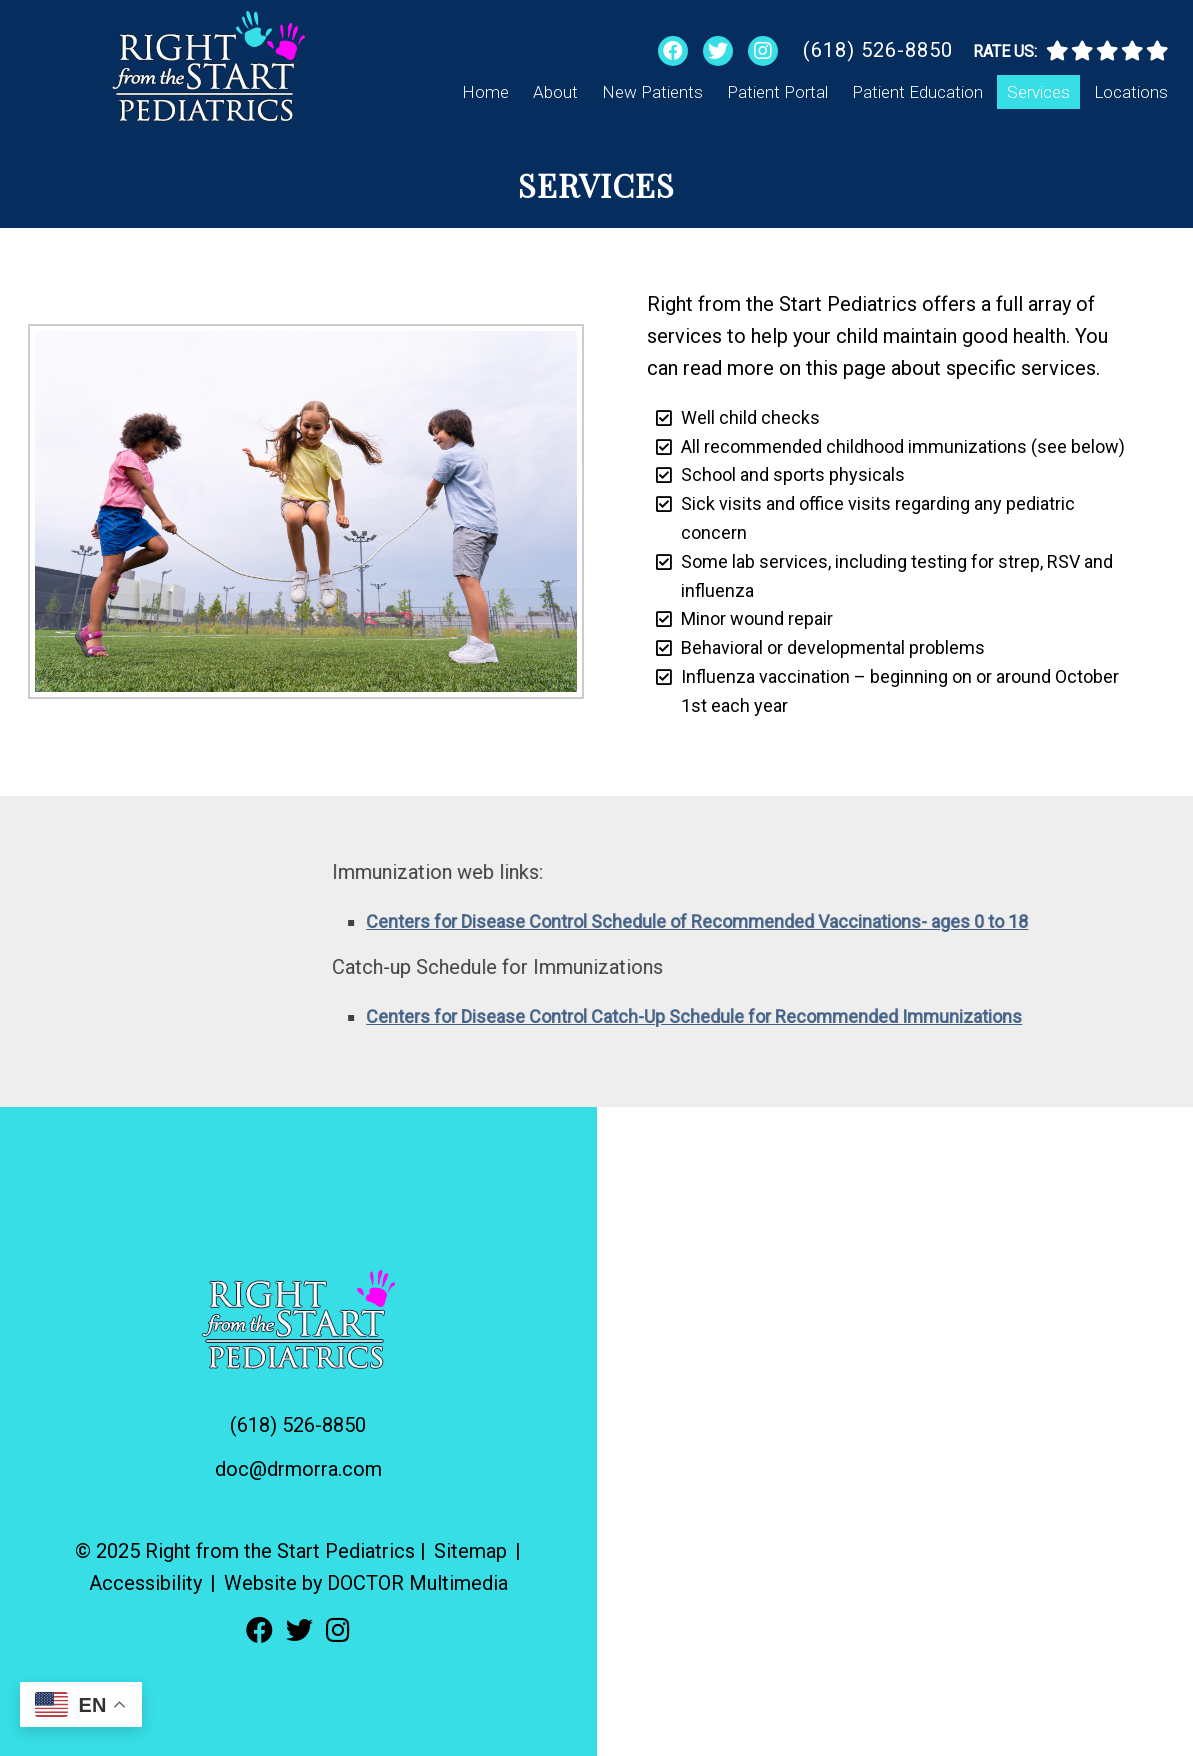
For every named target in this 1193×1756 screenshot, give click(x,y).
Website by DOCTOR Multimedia (366, 1583)
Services (1038, 92)
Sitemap (470, 1551)
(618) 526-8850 (878, 50)
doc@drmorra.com (298, 1469)
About (555, 92)
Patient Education (917, 92)
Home (485, 92)
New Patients (652, 92)
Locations (1131, 92)
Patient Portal (777, 92)
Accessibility (145, 1583)
